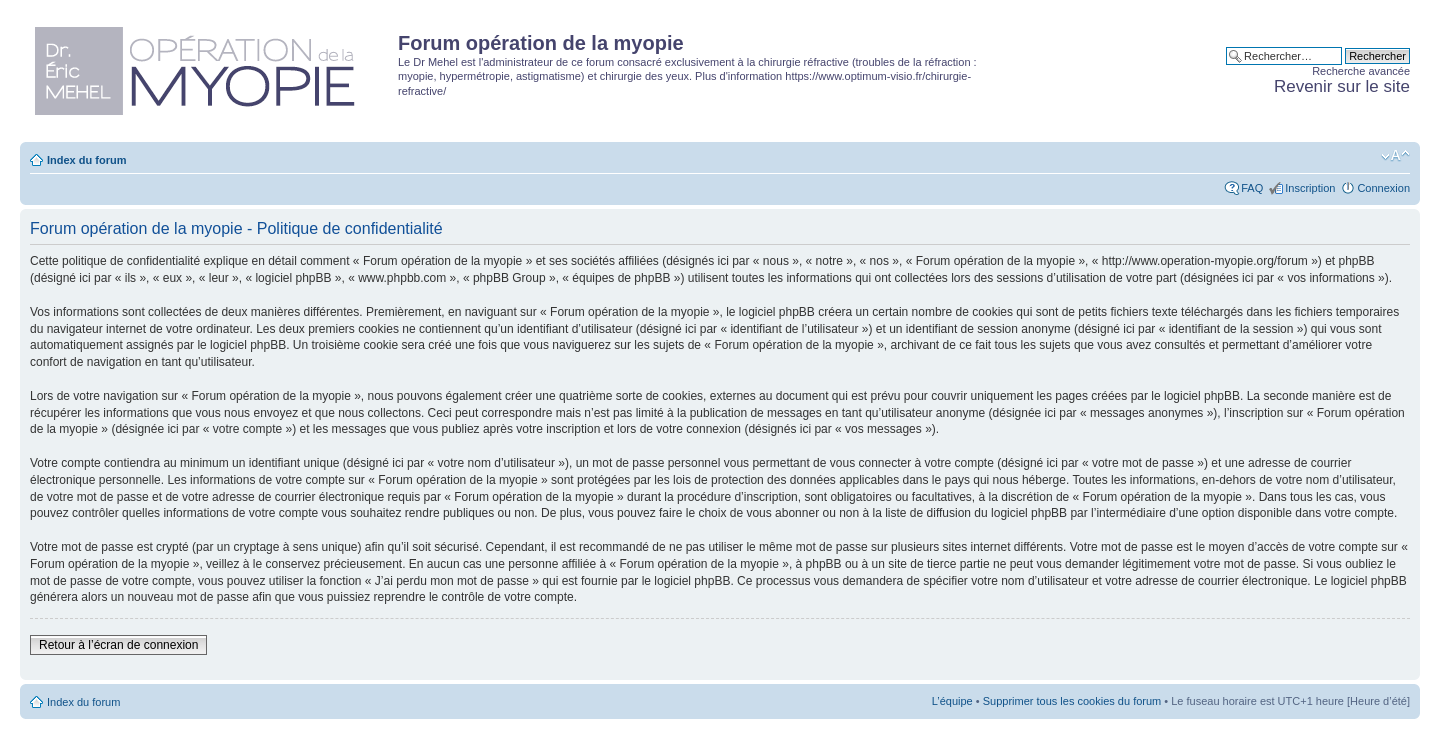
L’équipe (952, 701)
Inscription (1310, 188)
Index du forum (86, 160)
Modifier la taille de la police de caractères (1395, 156)
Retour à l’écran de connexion (118, 645)
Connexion (1383, 188)
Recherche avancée (1361, 71)
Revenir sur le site (1342, 86)
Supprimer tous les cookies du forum (1072, 701)
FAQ (1252, 188)
